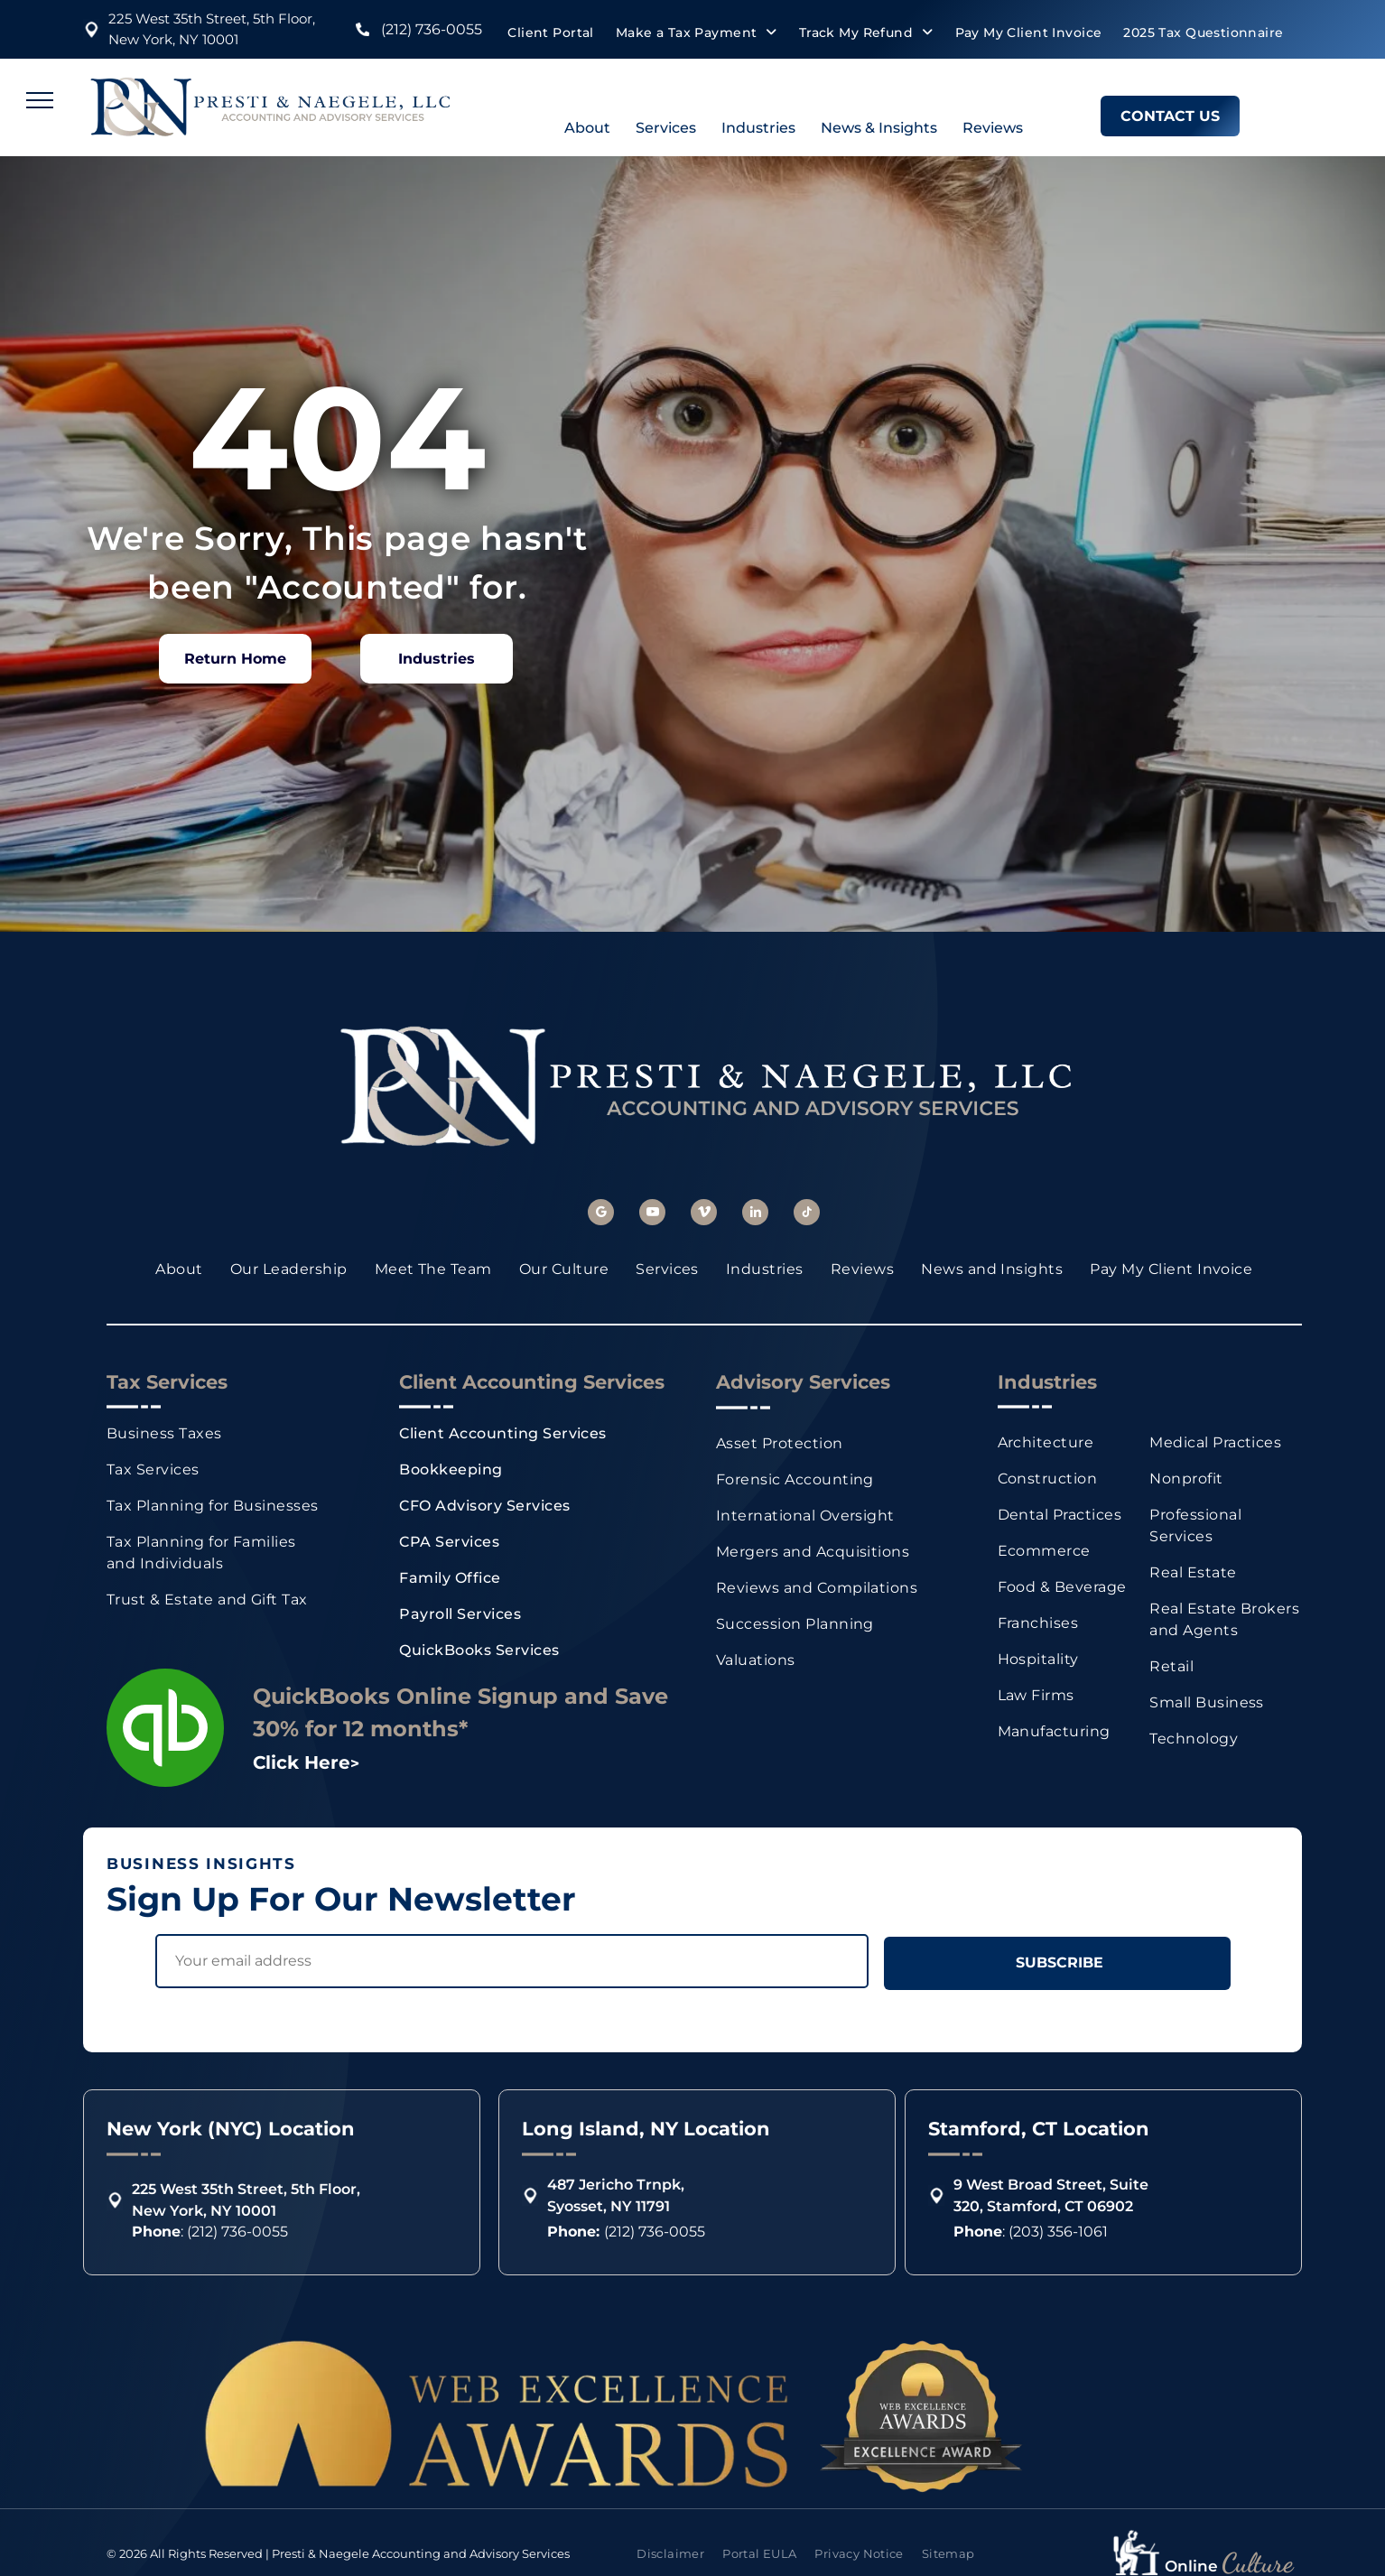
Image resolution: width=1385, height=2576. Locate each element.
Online (1191, 2566)
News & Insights (879, 127)
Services (666, 127)
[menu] (39, 100)
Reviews (992, 127)
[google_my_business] (601, 1214)
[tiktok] (807, 1214)
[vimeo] (704, 1214)
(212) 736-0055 (431, 29)
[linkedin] (755, 1214)
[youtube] (652, 1214)
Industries (758, 127)
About (587, 127)
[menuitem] (550, 32)
